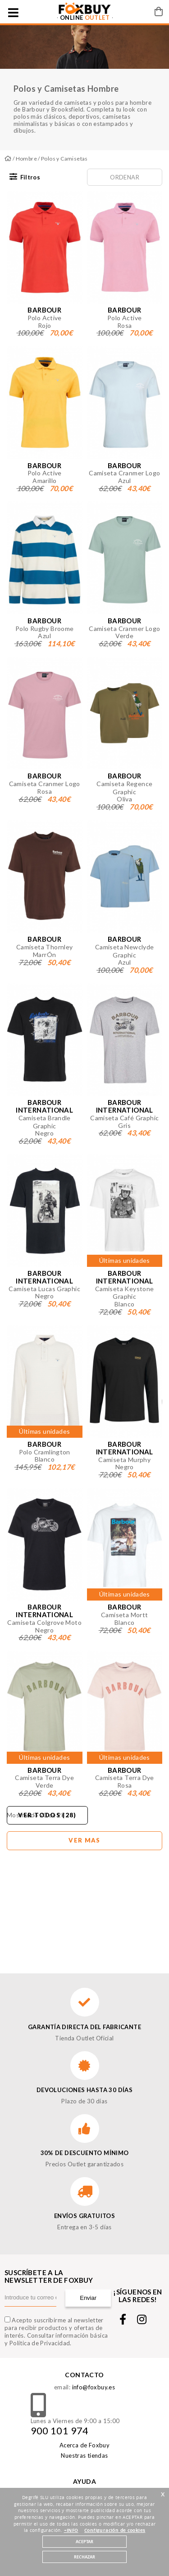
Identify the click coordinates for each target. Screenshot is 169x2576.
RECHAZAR (84, 2557)
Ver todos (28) (47, 1815)
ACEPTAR (84, 2542)
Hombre (26, 158)
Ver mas (84, 1840)
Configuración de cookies (114, 2531)
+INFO (71, 2531)
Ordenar (124, 177)
